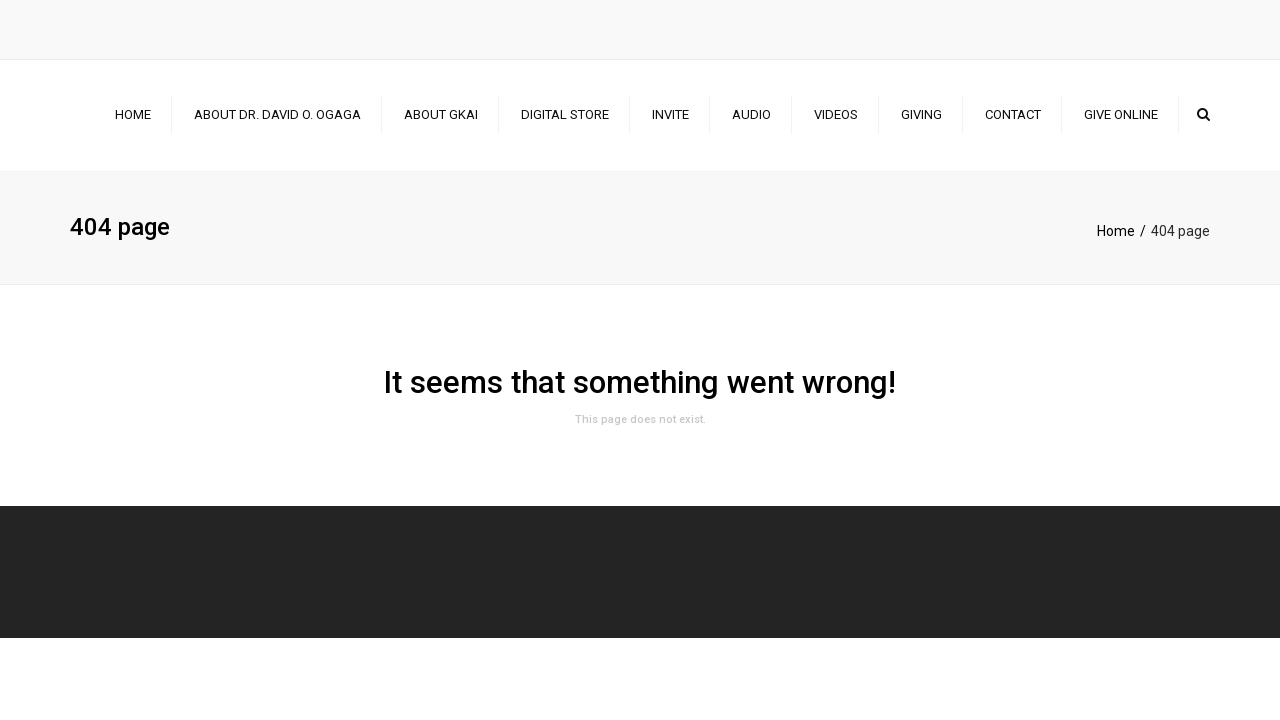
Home (133, 114)
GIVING (921, 114)
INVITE (670, 114)
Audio (751, 114)
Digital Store (565, 114)
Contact (1013, 114)
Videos (836, 114)
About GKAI (441, 114)
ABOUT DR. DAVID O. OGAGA (277, 114)
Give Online (1121, 114)
